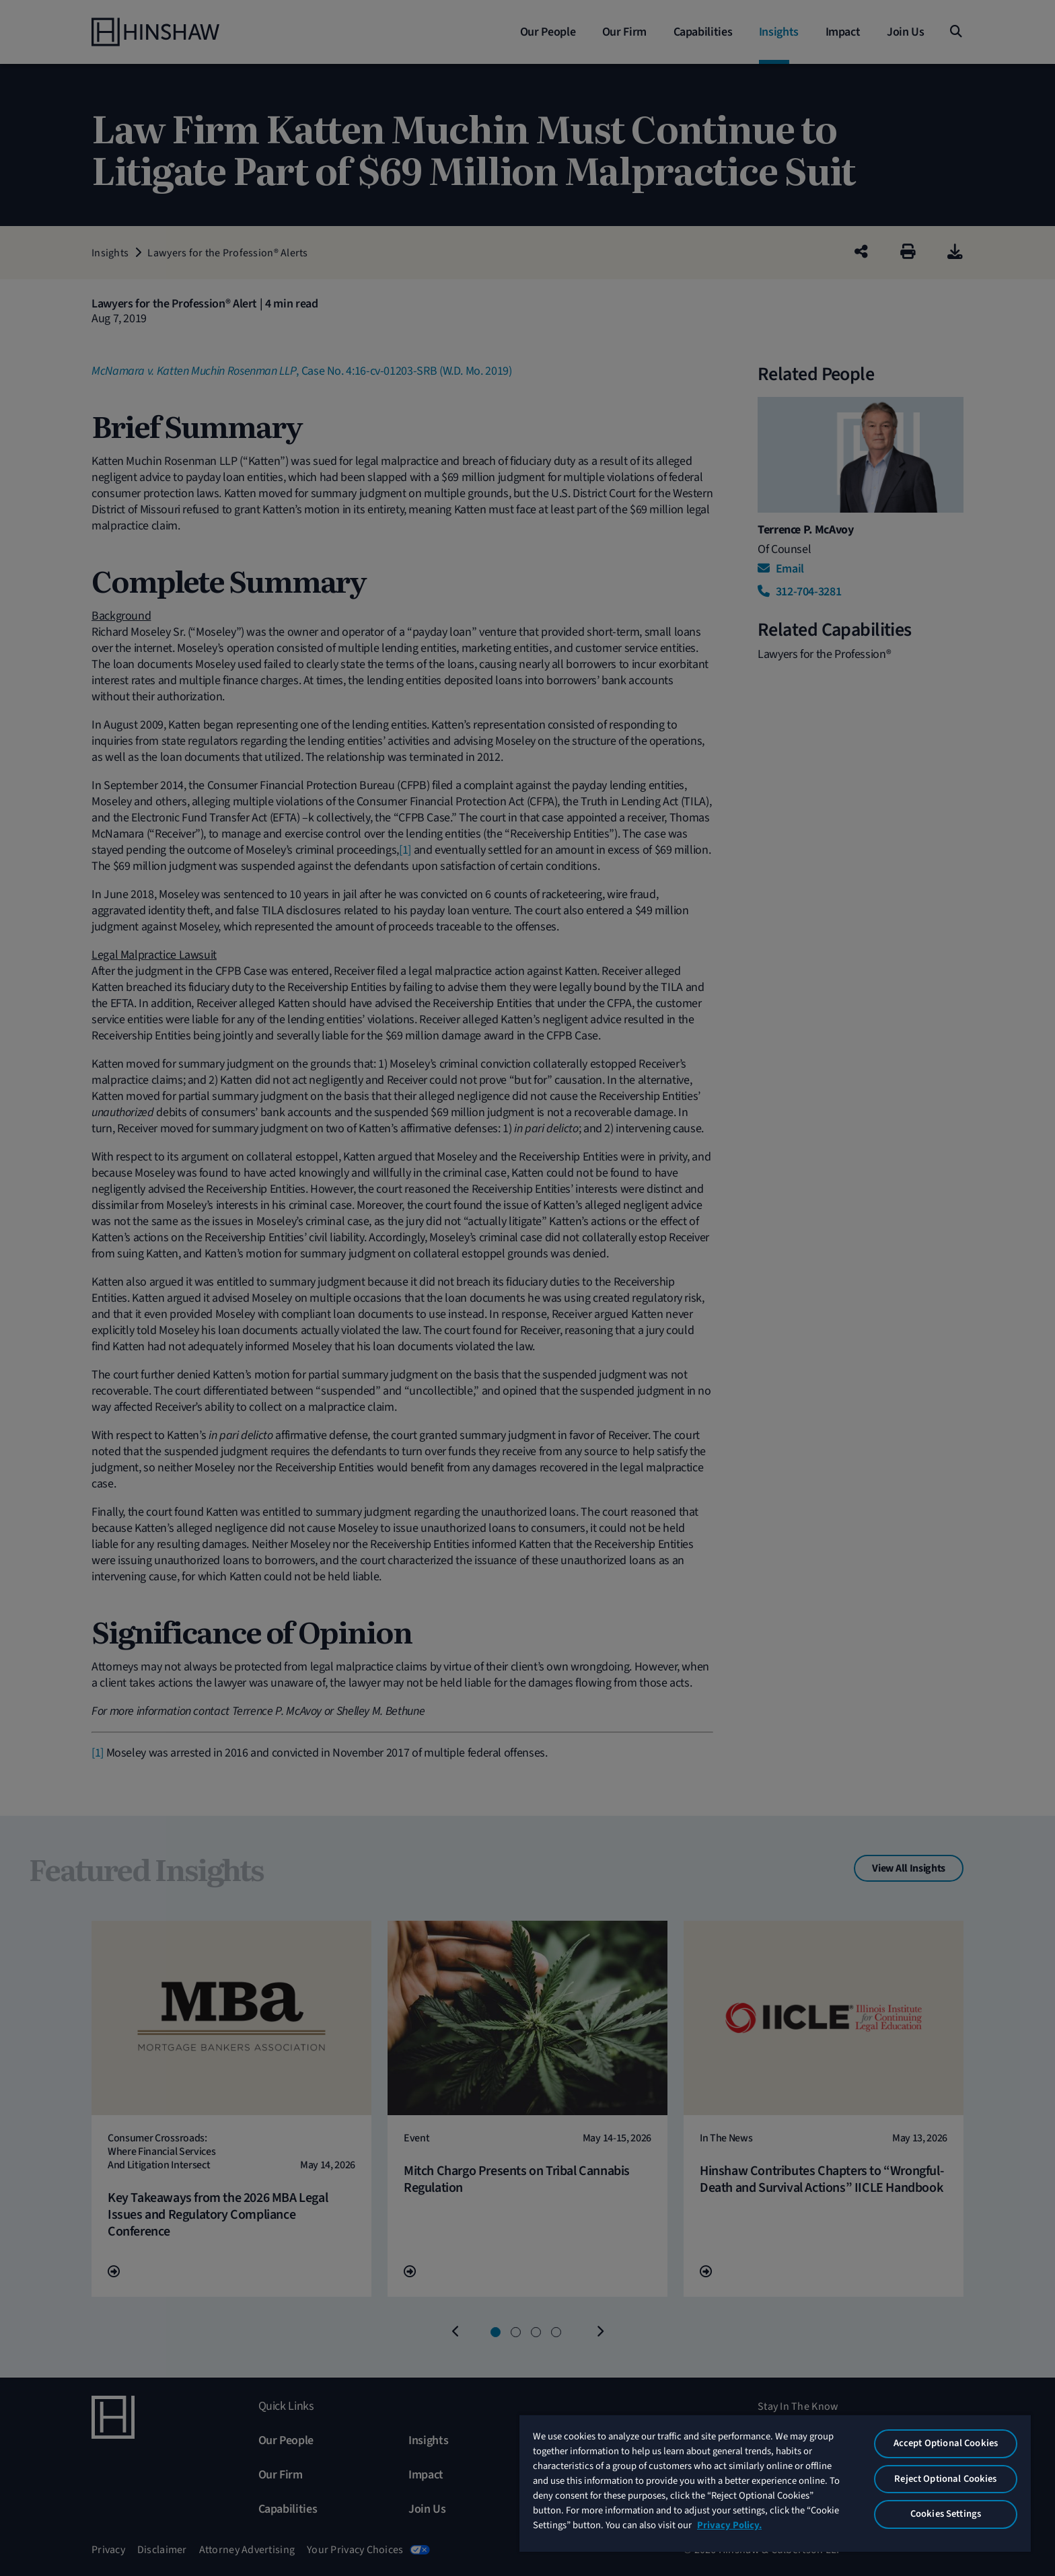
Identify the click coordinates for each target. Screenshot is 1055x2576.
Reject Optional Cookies (945, 2479)
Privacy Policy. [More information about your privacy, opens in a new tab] (729, 2525)
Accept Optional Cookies (946, 2443)
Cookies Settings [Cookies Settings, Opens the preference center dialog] (945, 2514)
